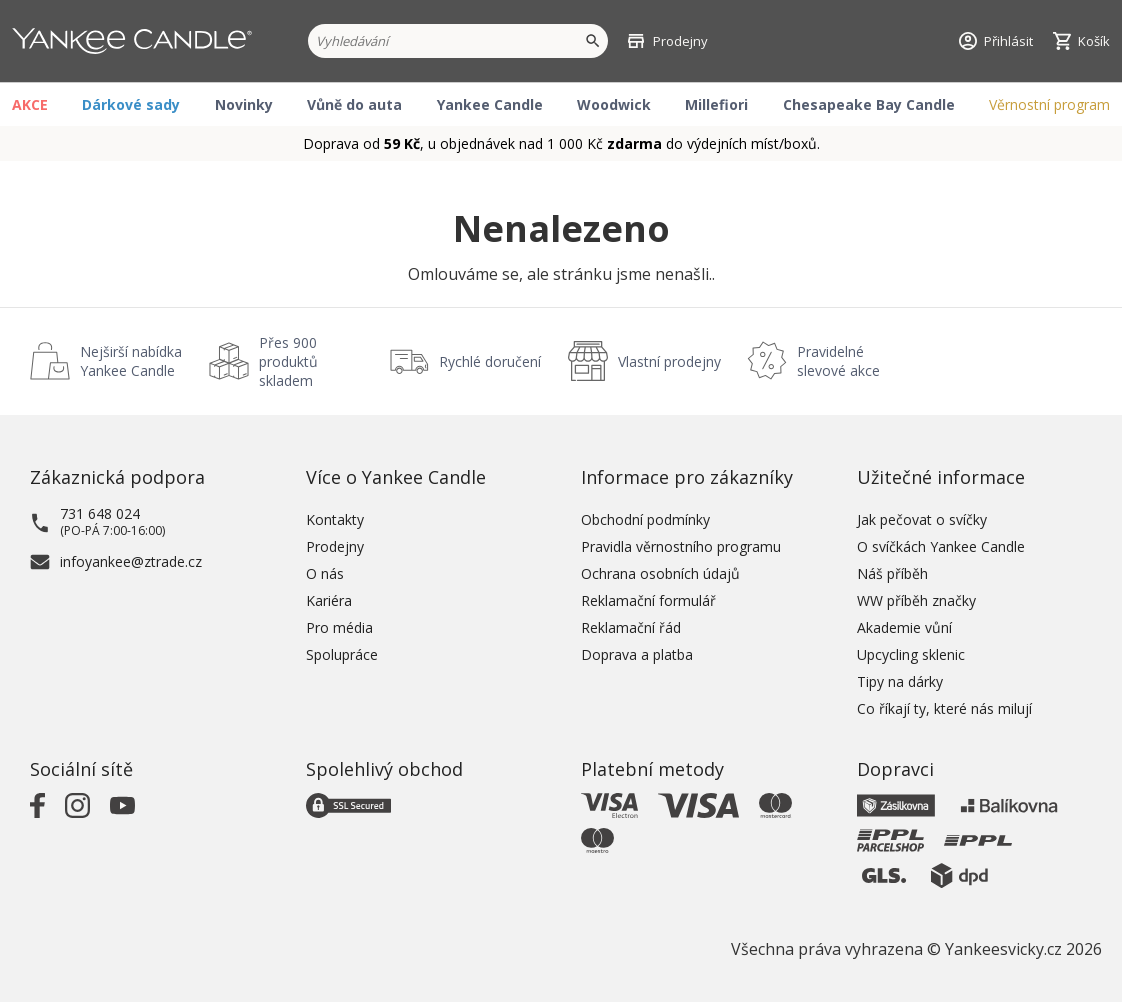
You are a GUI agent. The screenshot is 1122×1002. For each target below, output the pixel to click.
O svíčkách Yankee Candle (941, 546)
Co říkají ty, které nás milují (944, 708)
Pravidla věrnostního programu (681, 546)
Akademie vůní (904, 627)
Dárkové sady (131, 104)
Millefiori (716, 104)
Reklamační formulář (648, 600)
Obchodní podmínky (645, 519)
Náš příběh (892, 573)
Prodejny (335, 546)
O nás (325, 573)
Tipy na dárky (900, 681)
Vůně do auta (354, 104)
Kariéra (329, 600)
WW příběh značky (916, 600)
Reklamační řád (631, 627)
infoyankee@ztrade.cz (131, 561)
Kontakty (335, 519)
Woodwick (614, 104)
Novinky (244, 104)
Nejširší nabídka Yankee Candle (131, 361)
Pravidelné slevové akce (838, 361)
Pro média (339, 627)
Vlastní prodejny (669, 361)
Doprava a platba (637, 654)
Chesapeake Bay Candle (869, 104)
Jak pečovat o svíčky (922, 519)
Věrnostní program (1049, 104)
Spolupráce (342, 654)
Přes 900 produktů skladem (288, 361)
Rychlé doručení (490, 361)
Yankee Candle (490, 104)
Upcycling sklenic (911, 654)
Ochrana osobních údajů (660, 573)
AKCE (30, 104)
